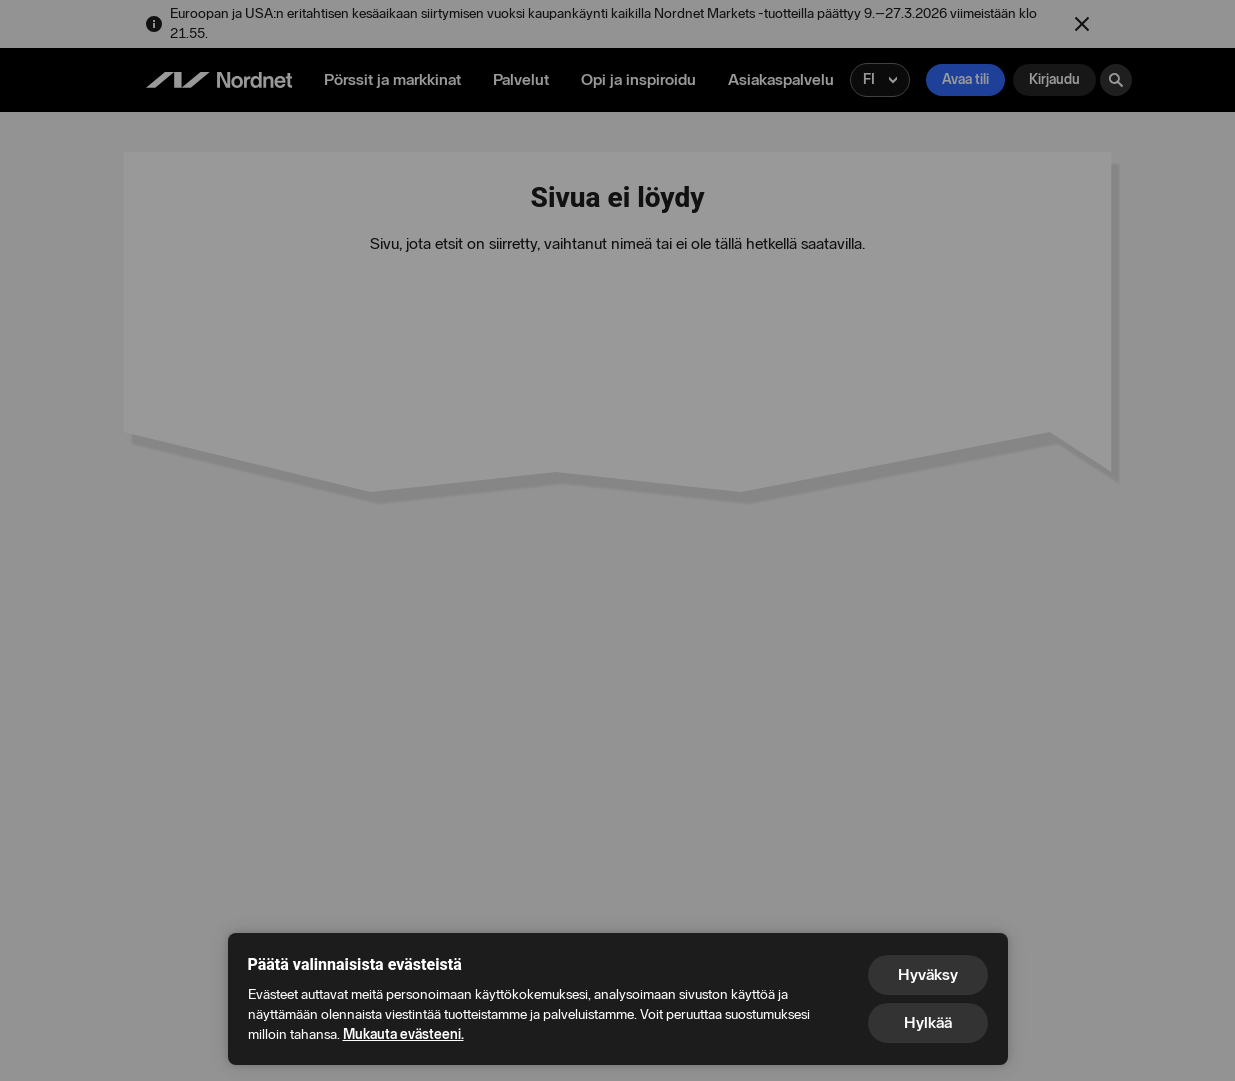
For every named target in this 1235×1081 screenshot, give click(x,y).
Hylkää (928, 1022)
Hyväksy (928, 974)
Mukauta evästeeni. (403, 1034)
